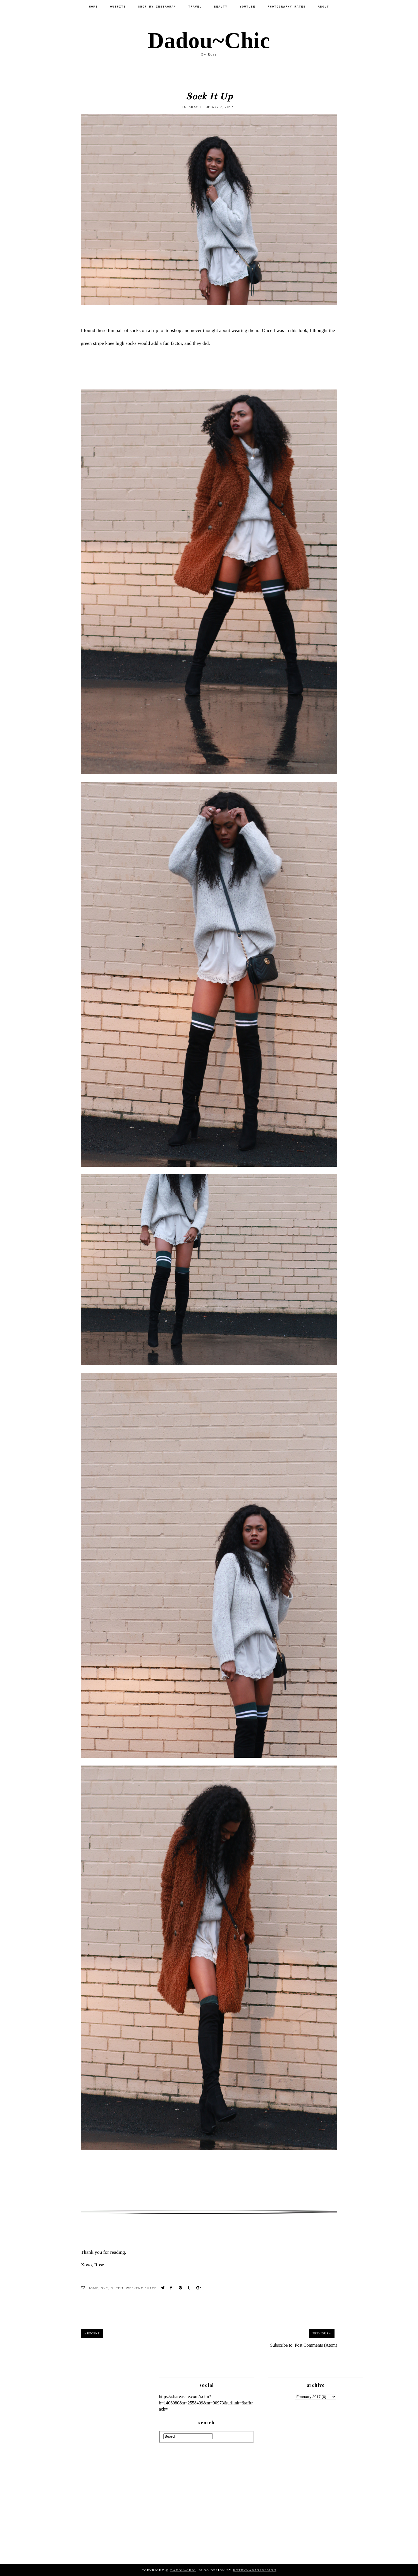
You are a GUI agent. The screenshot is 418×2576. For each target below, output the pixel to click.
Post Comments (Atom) (316, 2345)
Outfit (117, 2288)
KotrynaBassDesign (254, 2570)
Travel (195, 6)
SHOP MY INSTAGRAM (157, 6)
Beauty (221, 6)
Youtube (247, 6)
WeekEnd (135, 2288)
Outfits (118, 6)
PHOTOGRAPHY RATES (287, 6)
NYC (104, 2288)
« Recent (92, 2333)
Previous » (321, 2333)
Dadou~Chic (209, 40)
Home (93, 6)
